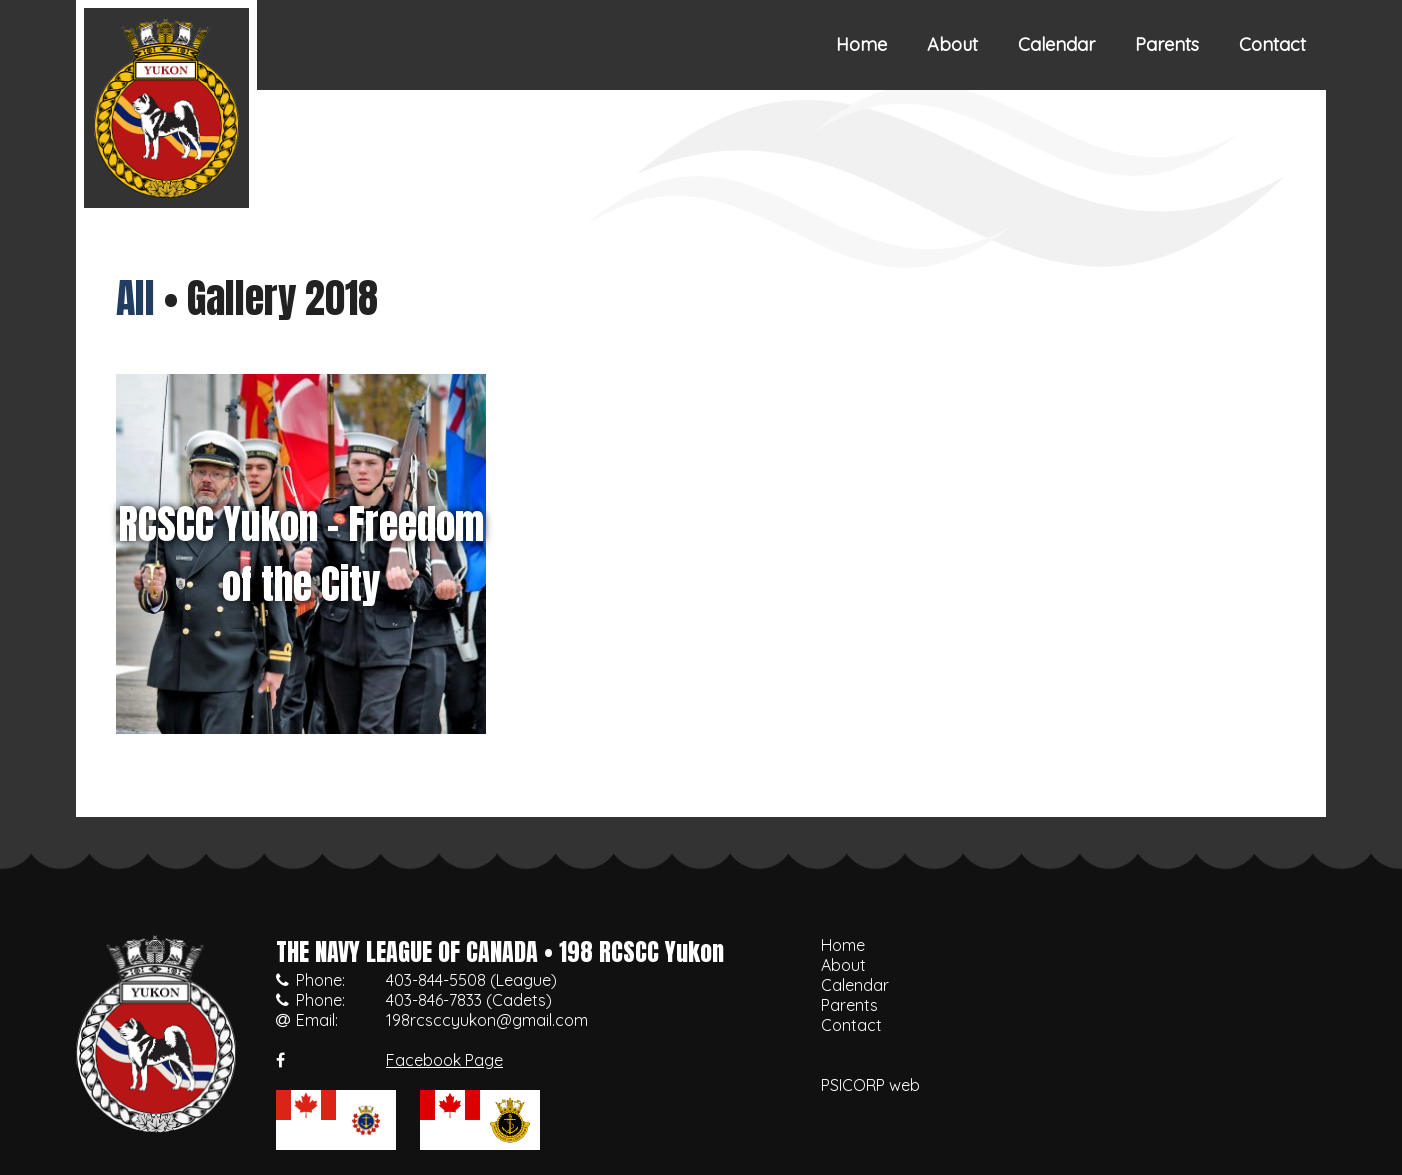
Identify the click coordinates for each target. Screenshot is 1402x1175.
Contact (1272, 44)
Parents (1167, 44)
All (135, 298)
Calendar (1056, 44)
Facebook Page (444, 1060)
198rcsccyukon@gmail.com (487, 1020)
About (952, 44)
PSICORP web (870, 1085)
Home (861, 44)
